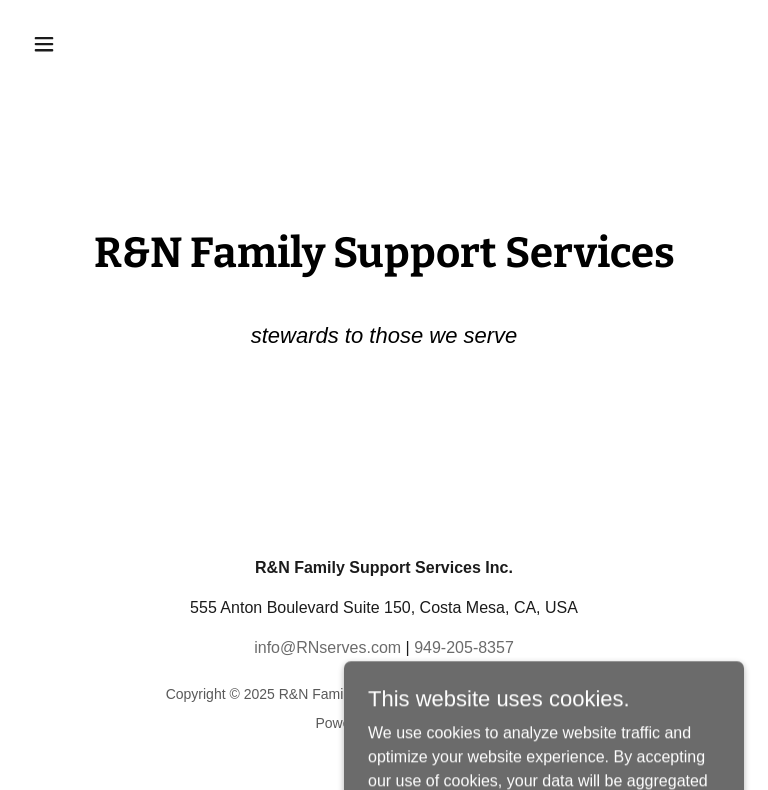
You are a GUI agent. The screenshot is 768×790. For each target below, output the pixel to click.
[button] (106, 44)
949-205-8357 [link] (464, 647)
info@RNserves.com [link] (327, 647)
